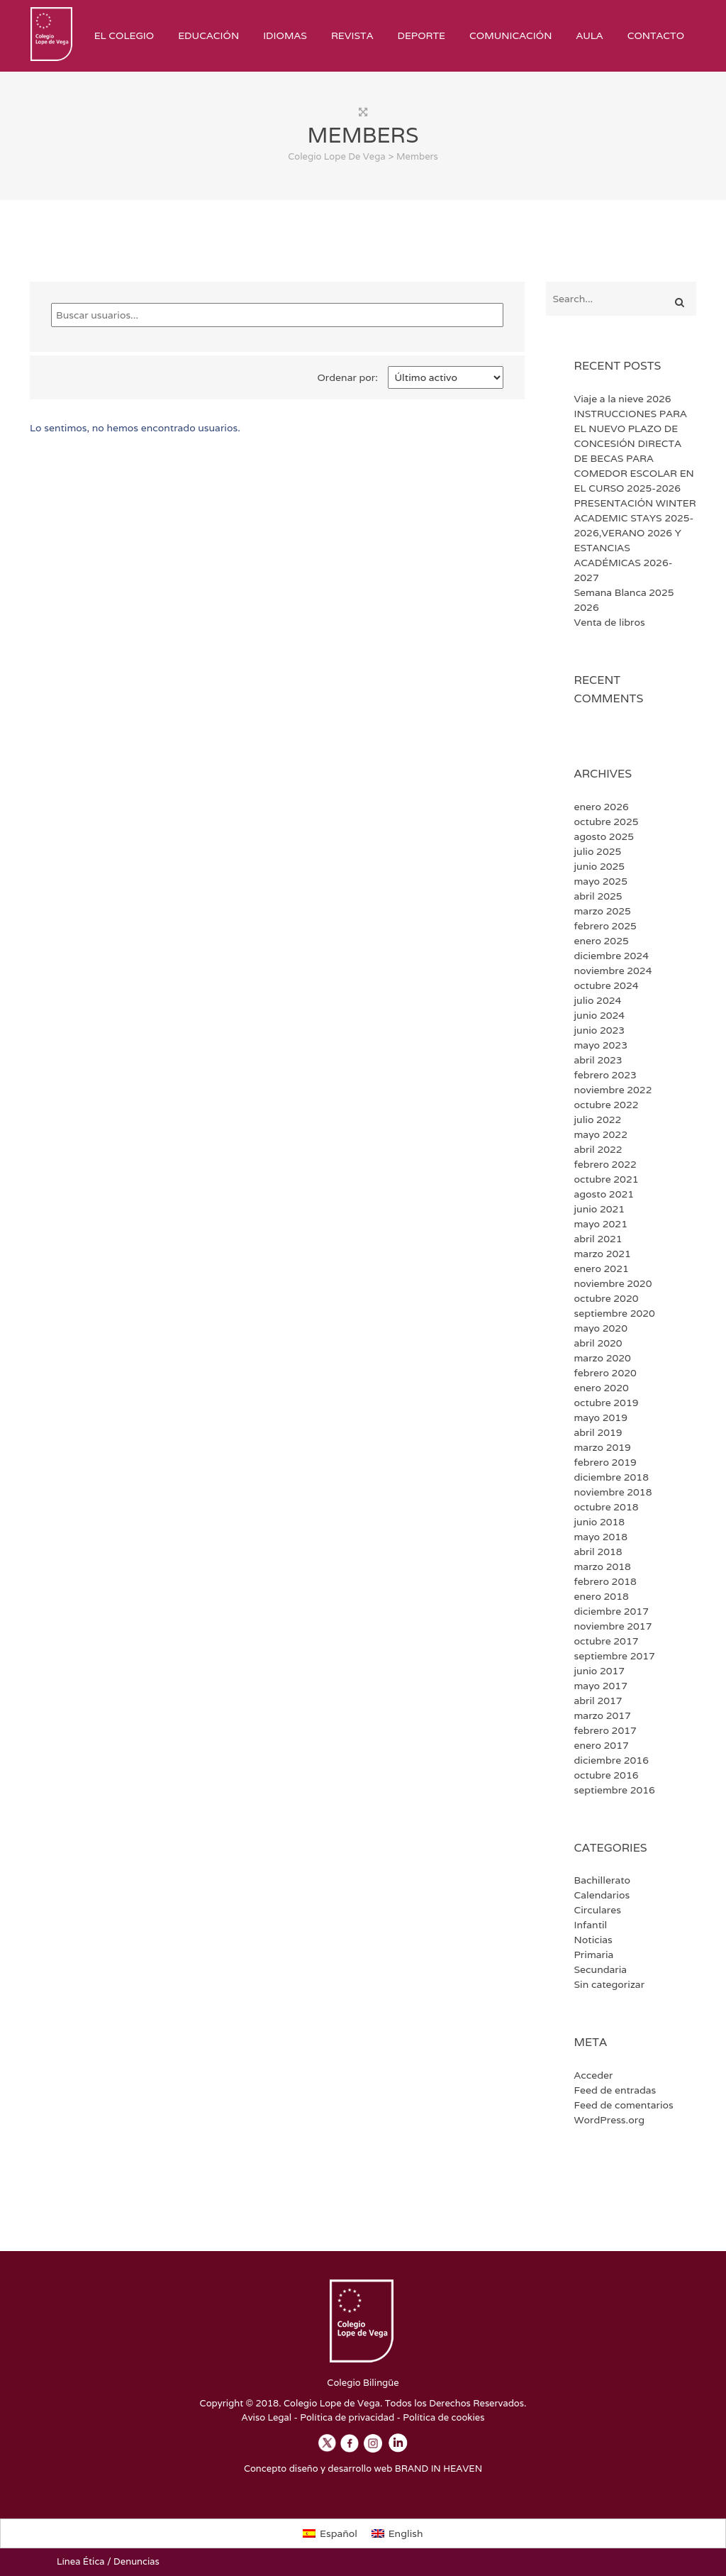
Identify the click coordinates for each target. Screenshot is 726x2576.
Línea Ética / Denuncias (108, 2561)
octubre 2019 (606, 1402)
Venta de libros (609, 622)
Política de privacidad (347, 2417)
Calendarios (602, 1895)
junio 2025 (599, 866)
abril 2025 (598, 896)
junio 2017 (599, 1670)
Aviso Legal (267, 2417)
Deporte (421, 35)
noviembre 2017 (613, 1626)
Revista (352, 35)
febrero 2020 (605, 1372)
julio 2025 (598, 851)
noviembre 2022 (613, 1089)
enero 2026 (601, 806)
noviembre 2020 (613, 1283)
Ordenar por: (348, 377)
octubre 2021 (606, 1179)
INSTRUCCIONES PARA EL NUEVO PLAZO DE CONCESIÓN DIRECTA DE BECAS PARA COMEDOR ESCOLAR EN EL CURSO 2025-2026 (634, 450)
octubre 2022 (606, 1104)
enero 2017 (601, 1745)
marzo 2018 (602, 1566)
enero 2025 (601, 940)
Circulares (597, 1909)
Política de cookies (443, 2417)
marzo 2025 (602, 911)
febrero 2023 (605, 1074)
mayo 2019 (600, 1417)
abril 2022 (598, 1149)
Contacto (655, 35)
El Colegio (124, 35)
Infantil (591, 1924)
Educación (208, 35)
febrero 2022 (605, 1164)
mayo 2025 (600, 881)
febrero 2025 (605, 925)
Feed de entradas (615, 2090)
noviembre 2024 (613, 970)
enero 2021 (601, 1268)
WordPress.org (609, 2119)
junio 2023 (599, 1030)
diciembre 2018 (611, 1477)
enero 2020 (601, 1387)
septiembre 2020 (614, 1313)
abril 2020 (598, 1343)
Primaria (594, 1954)
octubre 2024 (606, 985)
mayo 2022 (600, 1134)
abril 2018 (598, 1551)
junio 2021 (599, 1209)
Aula (589, 35)
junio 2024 (599, 1015)
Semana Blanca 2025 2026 (624, 600)
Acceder (593, 2075)
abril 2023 (598, 1060)
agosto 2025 (604, 836)
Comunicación (510, 35)
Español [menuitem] (338, 2533)
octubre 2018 (606, 1506)
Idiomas (285, 35)
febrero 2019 (605, 1462)
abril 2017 (598, 1700)
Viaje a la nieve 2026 (622, 398)
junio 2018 (599, 1521)
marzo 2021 (602, 1253)
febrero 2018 (605, 1581)
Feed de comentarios (624, 2105)
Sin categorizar (609, 1984)
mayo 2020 (600, 1328)
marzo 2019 (602, 1447)
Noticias (593, 1939)
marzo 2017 (602, 1715)
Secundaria (600, 1969)
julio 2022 (598, 1119)
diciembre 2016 (611, 1760)
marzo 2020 (602, 1357)
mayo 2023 (600, 1045)
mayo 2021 (600, 1223)
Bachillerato (602, 1880)
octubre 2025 (606, 821)
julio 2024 (598, 1000)
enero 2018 (601, 1596)
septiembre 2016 (614, 1790)
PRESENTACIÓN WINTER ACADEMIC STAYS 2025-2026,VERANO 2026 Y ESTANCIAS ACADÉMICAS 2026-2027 (635, 540)
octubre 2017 (606, 1641)
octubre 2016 (606, 1775)
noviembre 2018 (613, 1492)
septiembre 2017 (614, 1655)
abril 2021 (598, 1238)
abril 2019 (598, 1432)
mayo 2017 (600, 1685)
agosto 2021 (604, 1194)
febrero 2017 (605, 1730)
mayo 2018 (600, 1536)
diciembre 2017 (611, 1611)
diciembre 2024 (611, 955)
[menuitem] (330, 2533)
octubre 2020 (606, 1298)
